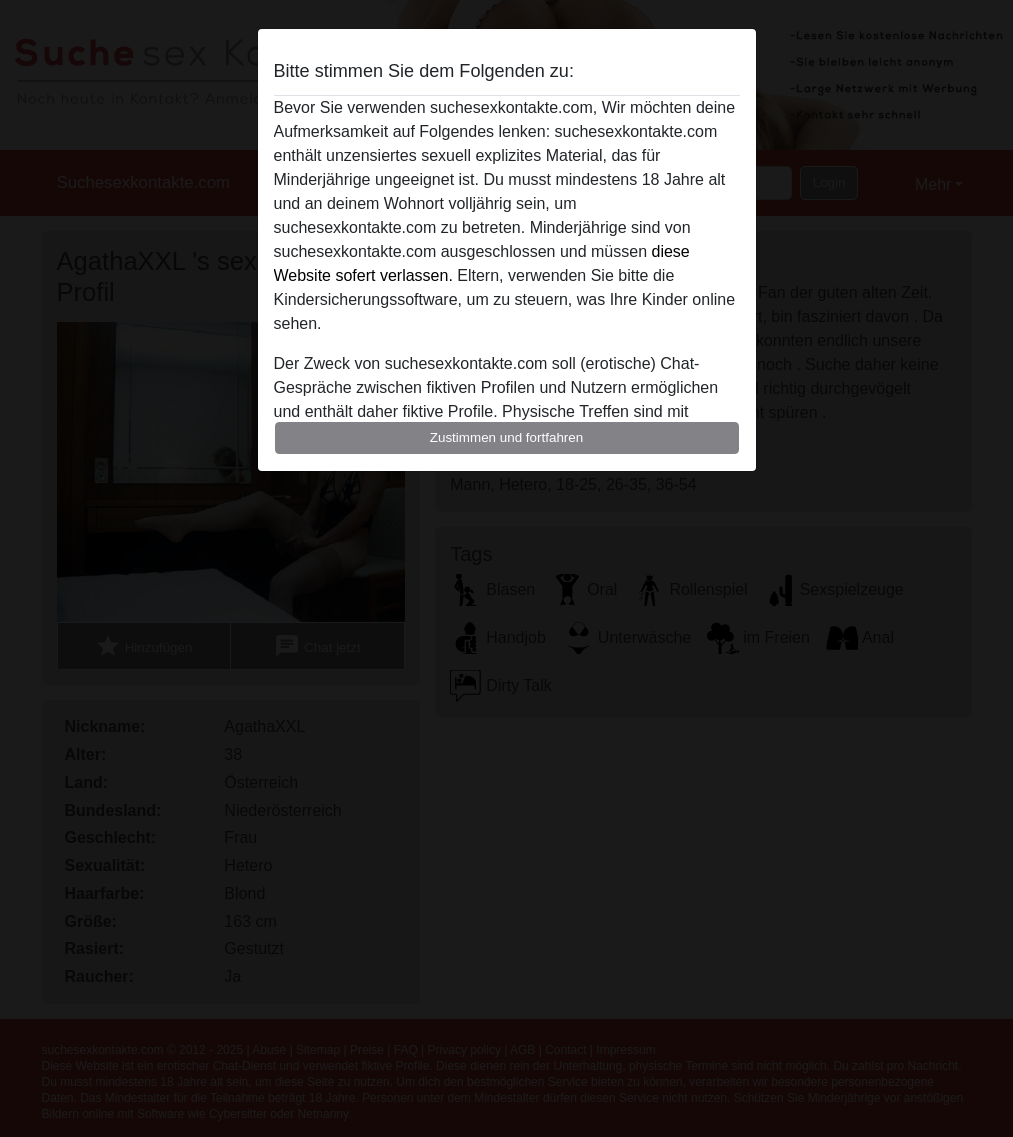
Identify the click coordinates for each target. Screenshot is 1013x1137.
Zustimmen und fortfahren (507, 437)
